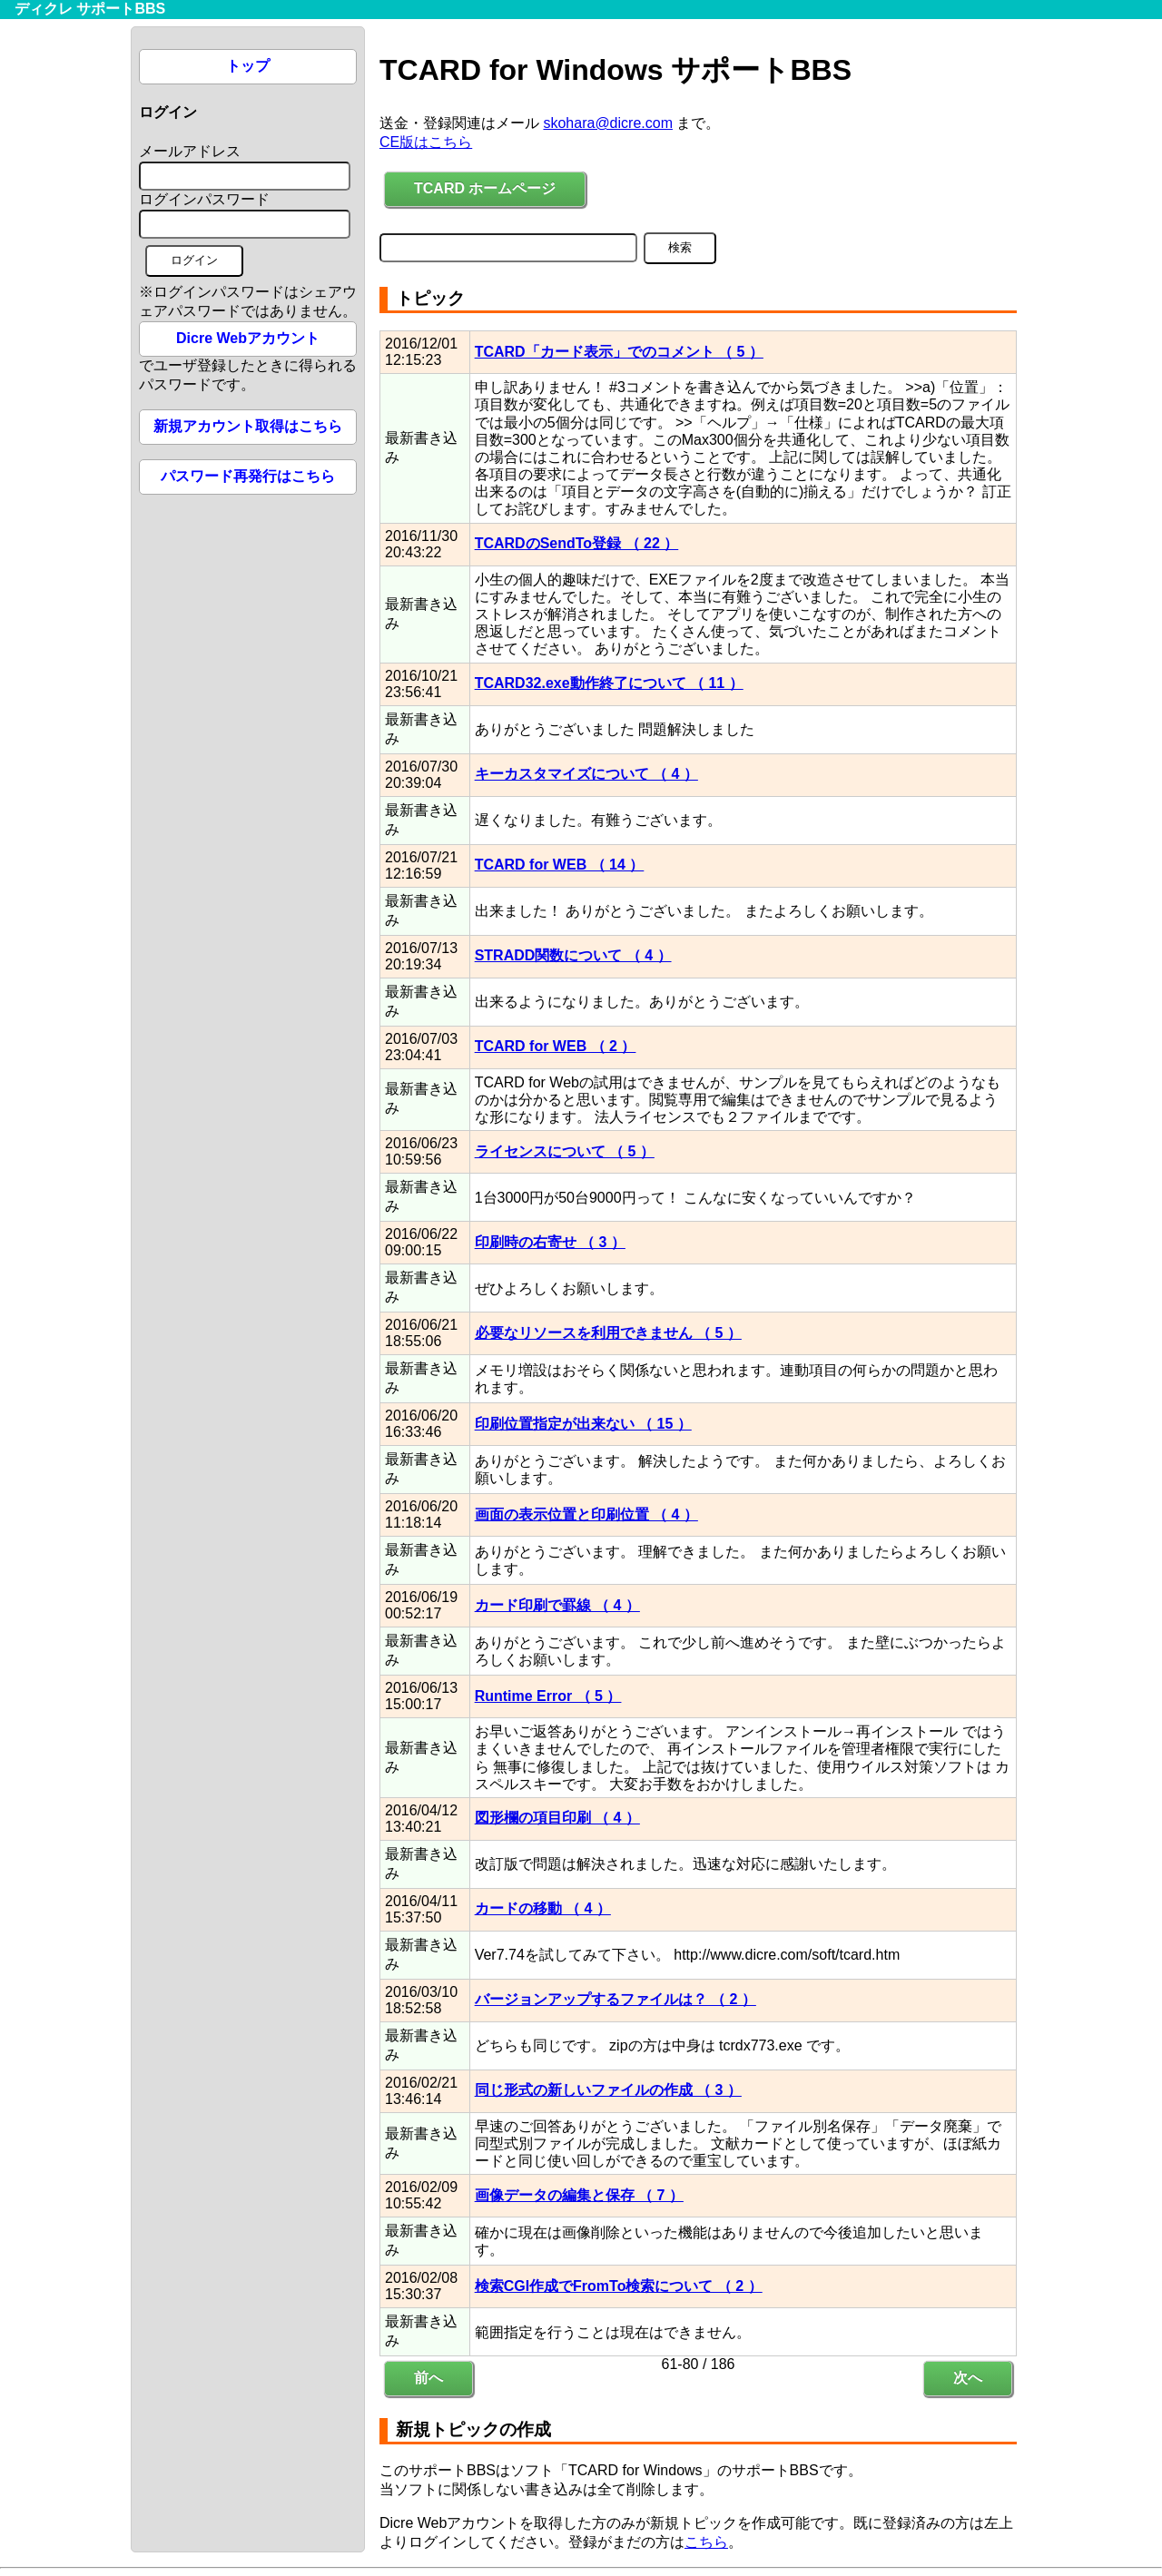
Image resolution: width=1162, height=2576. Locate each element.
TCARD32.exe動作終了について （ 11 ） (609, 683)
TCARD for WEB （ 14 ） (560, 864)
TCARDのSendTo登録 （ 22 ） (577, 543)
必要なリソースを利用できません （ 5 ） (608, 1333)
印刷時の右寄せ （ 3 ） (550, 1242)
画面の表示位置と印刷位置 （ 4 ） (586, 1514)
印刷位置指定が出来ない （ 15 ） (583, 1423)
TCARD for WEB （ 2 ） (555, 1046)
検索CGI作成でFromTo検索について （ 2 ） (619, 2286)
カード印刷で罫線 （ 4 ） (557, 1605)
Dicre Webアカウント (248, 338)
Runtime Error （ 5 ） (548, 1696)
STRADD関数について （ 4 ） (573, 955)
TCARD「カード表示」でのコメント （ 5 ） (619, 351)
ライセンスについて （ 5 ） (565, 1151)
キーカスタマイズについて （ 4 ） (586, 774)
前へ (428, 2377)
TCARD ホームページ (485, 188)
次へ (967, 2377)
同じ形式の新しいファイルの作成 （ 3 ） (608, 2090)
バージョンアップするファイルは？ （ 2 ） (615, 1999)
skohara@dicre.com (608, 123)
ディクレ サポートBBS (90, 8)
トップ (248, 66)
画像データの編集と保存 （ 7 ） (579, 2195)
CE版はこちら (425, 142)
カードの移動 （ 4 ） (543, 1908)
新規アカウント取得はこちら (247, 426)
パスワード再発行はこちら (248, 476)
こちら (706, 2542)
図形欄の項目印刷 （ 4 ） (557, 1817)
